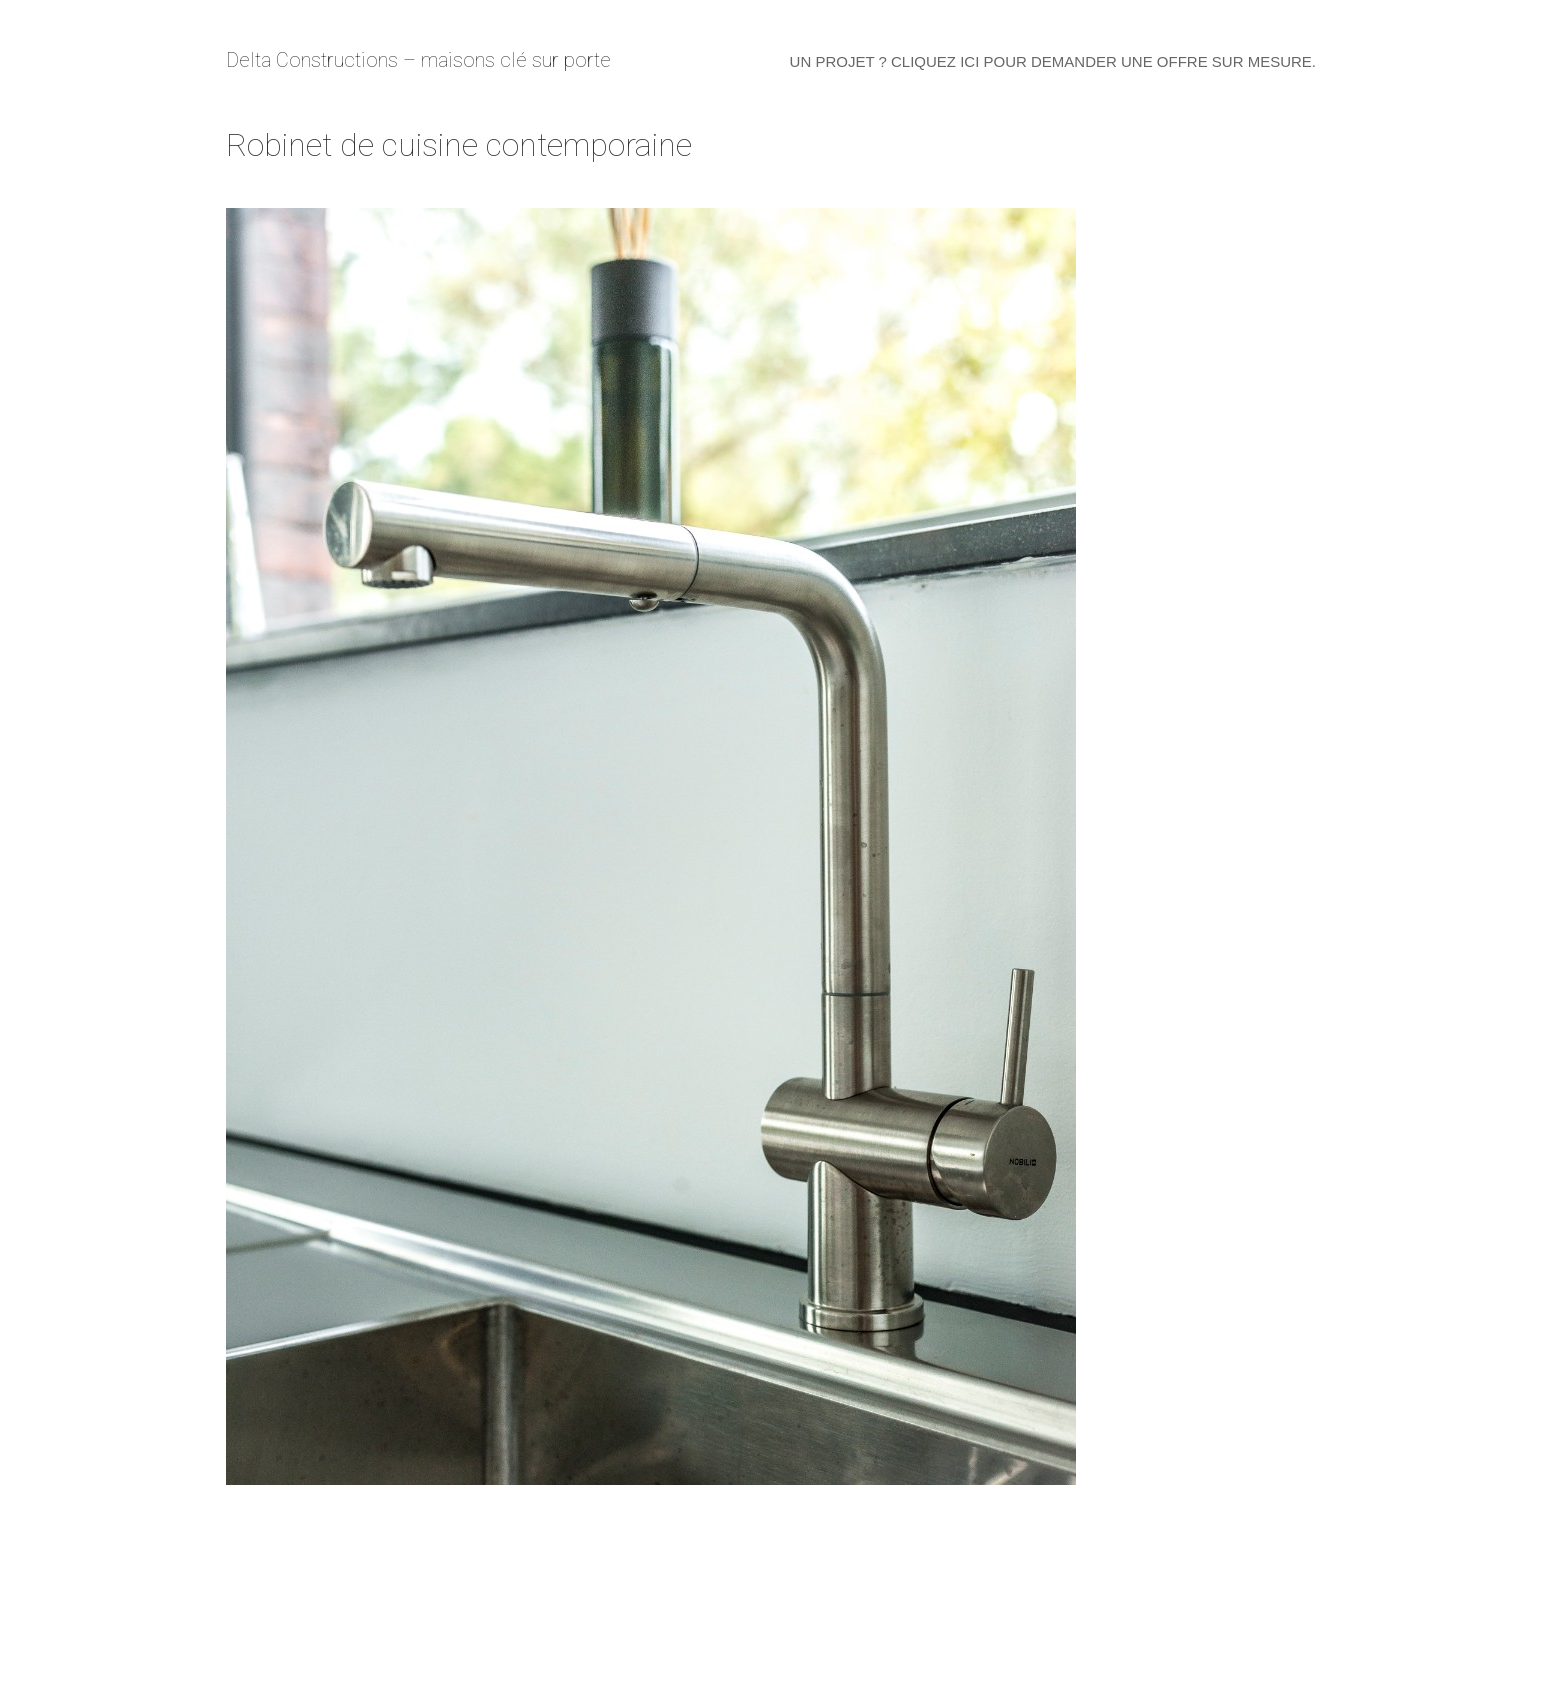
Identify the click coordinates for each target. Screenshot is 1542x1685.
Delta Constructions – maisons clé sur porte (418, 60)
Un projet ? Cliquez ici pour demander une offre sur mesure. (1053, 61)
